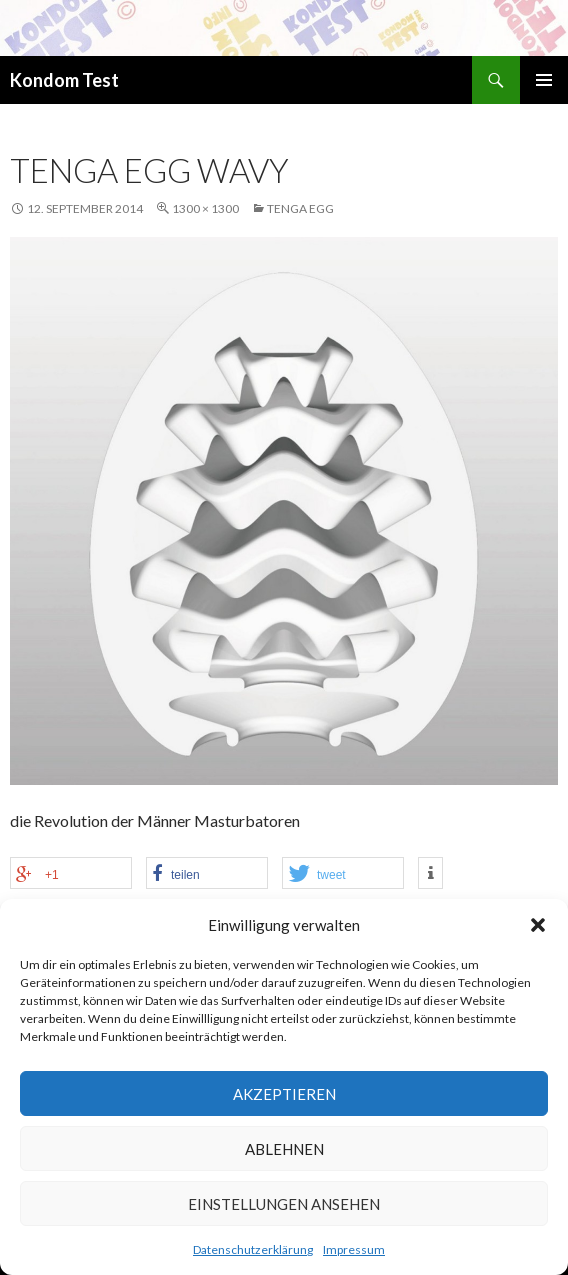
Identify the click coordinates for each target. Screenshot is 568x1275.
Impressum (354, 1249)
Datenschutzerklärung (253, 1249)
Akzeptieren (284, 1094)
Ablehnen (284, 1149)
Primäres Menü (544, 80)
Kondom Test (64, 80)
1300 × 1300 (205, 208)
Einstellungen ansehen (284, 1204)
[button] (538, 925)
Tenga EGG (300, 208)
